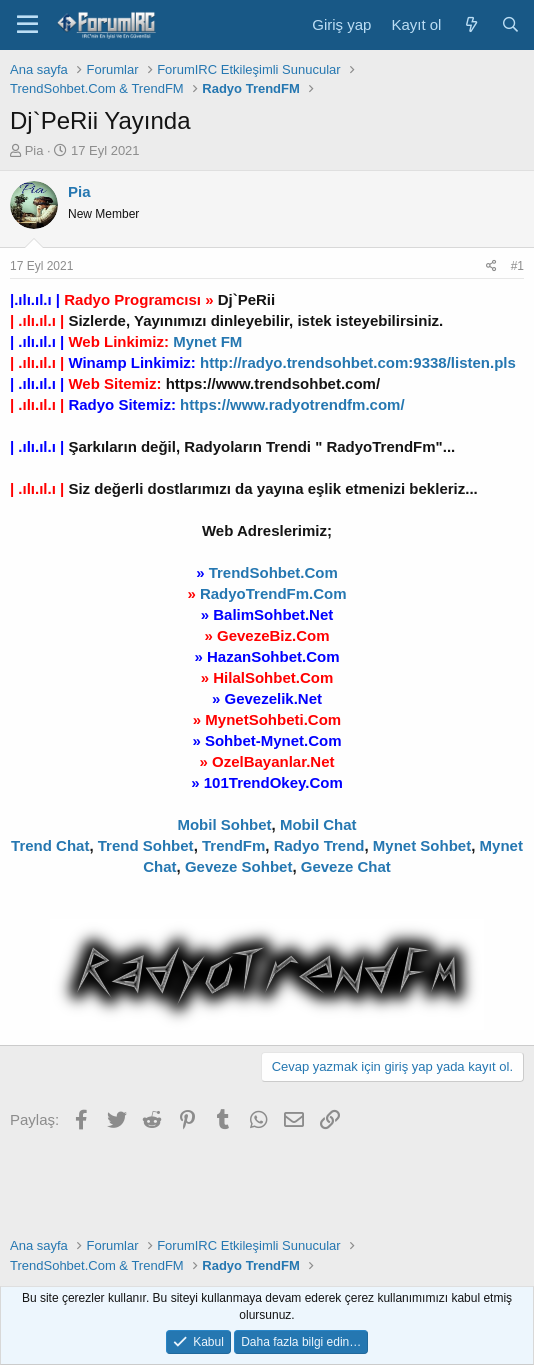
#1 (517, 266)
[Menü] (27, 25)
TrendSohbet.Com (273, 572)
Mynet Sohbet (422, 845)
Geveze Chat (346, 866)
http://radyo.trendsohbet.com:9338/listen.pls (358, 362)
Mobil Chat (318, 824)
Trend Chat (50, 845)
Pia (34, 150)
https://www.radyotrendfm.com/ (292, 404)
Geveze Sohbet (239, 866)
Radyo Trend (319, 845)
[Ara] (510, 24)
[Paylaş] (491, 266)
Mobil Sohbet (224, 824)
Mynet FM (207, 341)
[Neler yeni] (470, 24)
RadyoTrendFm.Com (273, 593)
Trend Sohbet (146, 845)
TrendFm (233, 845)
